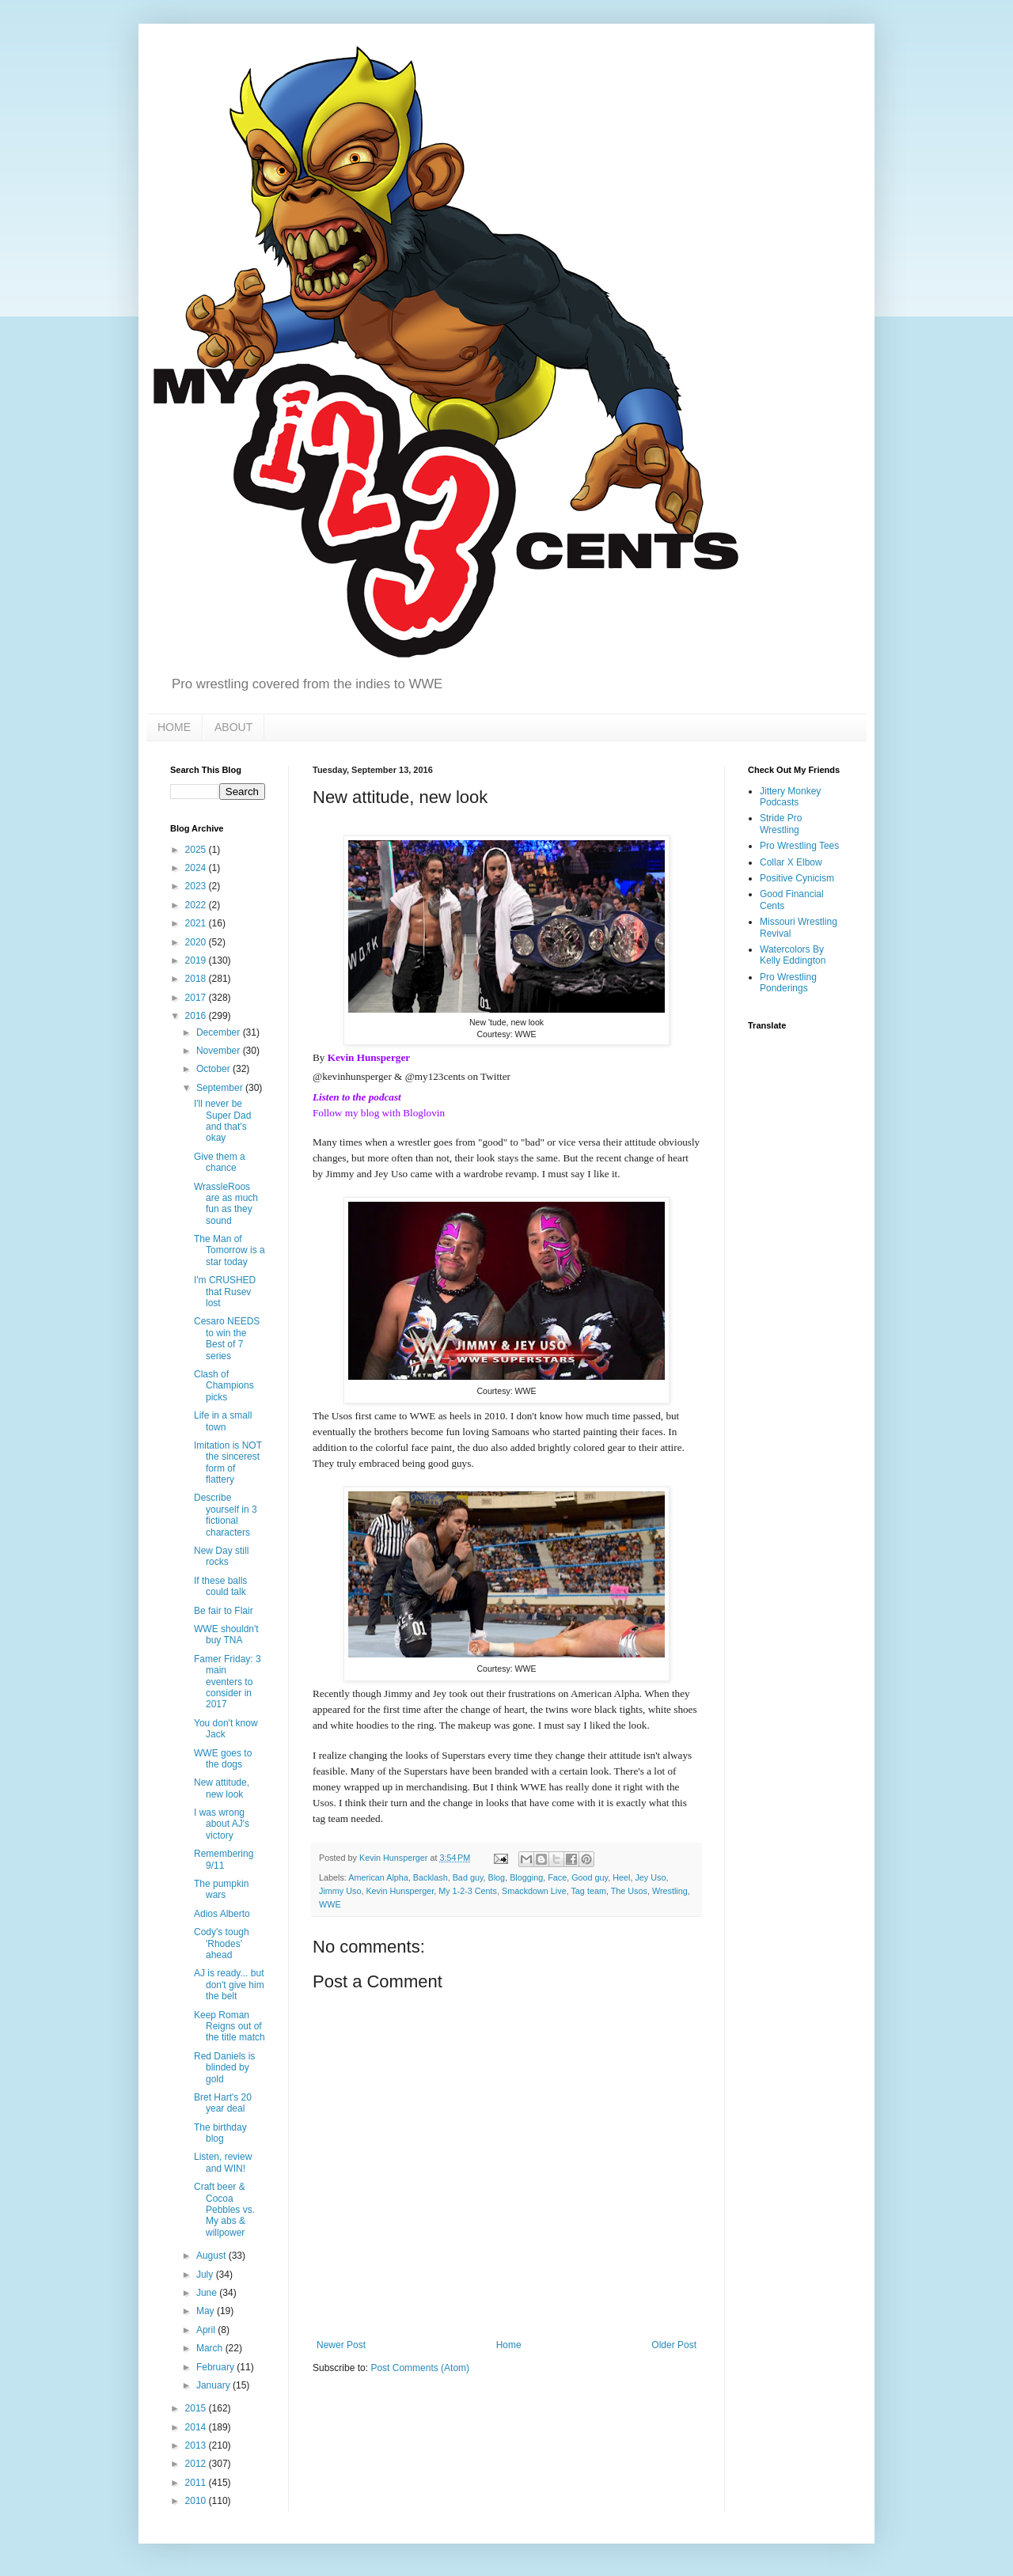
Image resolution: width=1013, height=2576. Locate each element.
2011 (197, 2482)
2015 (197, 2408)
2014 (197, 2427)
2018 (197, 978)
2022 (197, 905)
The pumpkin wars (221, 1889)
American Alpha (378, 1877)
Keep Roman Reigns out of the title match (229, 2027)
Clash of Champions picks (224, 1386)
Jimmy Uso (340, 1891)
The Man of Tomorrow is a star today (229, 1250)
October (214, 1068)
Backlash (430, 1877)
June (207, 2292)
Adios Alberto (222, 1913)
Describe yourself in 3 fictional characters (225, 1514)
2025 (197, 849)
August (212, 2255)
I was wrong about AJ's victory (221, 1824)
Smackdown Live (534, 1891)
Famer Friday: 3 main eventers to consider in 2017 (227, 1682)
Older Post (673, 2345)
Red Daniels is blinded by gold (224, 2068)
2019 (197, 960)
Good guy (589, 1877)
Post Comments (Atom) (419, 2367)
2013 (197, 2445)
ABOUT (233, 727)
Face (557, 1877)
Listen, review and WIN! (223, 2162)
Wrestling (670, 1891)
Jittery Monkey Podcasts (790, 797)
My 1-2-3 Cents (467, 1891)
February (216, 2367)
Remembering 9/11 (223, 1859)
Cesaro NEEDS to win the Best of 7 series (227, 1338)
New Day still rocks (221, 1556)
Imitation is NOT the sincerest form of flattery (228, 1462)
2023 (197, 886)
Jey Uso (650, 1877)
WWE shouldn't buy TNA (226, 1634)
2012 (197, 2463)
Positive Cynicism (797, 878)
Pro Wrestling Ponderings (788, 983)
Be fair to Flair (223, 1610)
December (219, 1032)
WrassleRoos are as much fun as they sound (226, 1203)
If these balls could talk (220, 1586)
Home (509, 2345)
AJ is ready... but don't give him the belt (229, 1985)
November (219, 1050)
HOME (174, 727)
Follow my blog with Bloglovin (379, 1113)
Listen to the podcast (357, 1097)
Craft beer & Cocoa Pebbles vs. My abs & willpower (224, 2209)
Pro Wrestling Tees (799, 845)
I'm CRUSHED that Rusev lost (225, 1292)
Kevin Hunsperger (369, 1057)
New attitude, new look (221, 1788)
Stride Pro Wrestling (781, 824)
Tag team (588, 1891)
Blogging (526, 1877)
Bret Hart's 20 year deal (223, 2103)
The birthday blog (220, 2133)
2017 (197, 997)
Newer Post (341, 2345)
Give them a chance (219, 1162)
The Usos (629, 1891)
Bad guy (468, 1877)
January (214, 2385)
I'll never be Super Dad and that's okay (222, 1120)
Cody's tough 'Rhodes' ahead (221, 1943)
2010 (197, 2500)
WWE (330, 1904)
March (211, 2348)
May (206, 2311)
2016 (197, 1015)
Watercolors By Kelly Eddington (792, 955)
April (207, 2329)
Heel (621, 1877)
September (220, 1087)
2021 (197, 923)
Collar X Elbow (791, 862)
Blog (497, 1877)
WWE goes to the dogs (223, 1759)
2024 (197, 867)
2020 (197, 942)
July (206, 2274)
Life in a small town (223, 1421)
